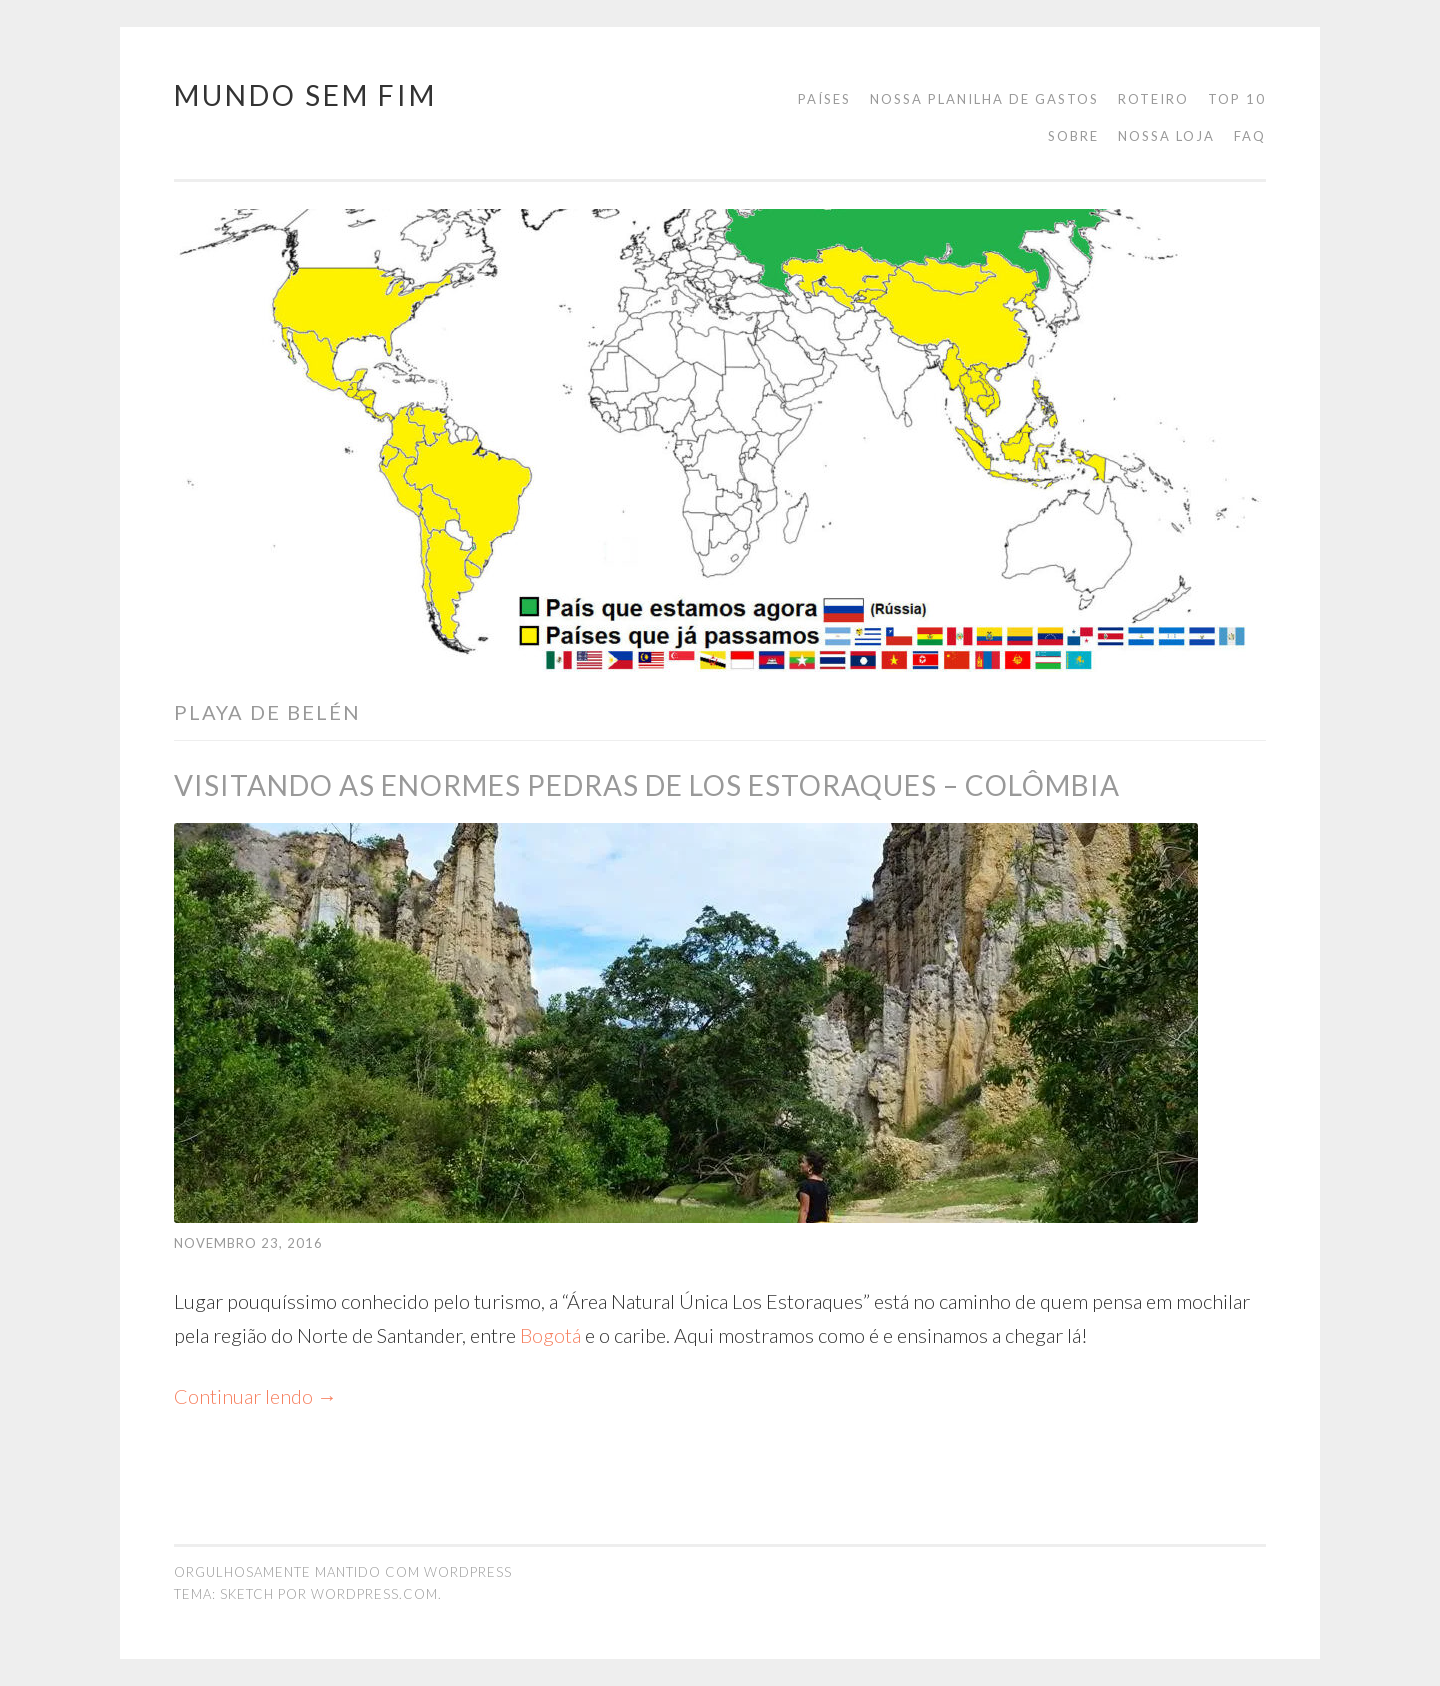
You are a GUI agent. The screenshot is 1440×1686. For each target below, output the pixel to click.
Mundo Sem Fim (305, 95)
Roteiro (1153, 99)
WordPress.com (374, 1594)
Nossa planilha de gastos (984, 99)
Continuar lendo (255, 1396)
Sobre (1073, 136)
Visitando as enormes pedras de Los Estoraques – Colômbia (647, 785)
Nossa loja (1166, 136)
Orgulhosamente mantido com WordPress (343, 1572)
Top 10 (1237, 99)
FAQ (1250, 136)
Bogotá (550, 1335)
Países (824, 99)
